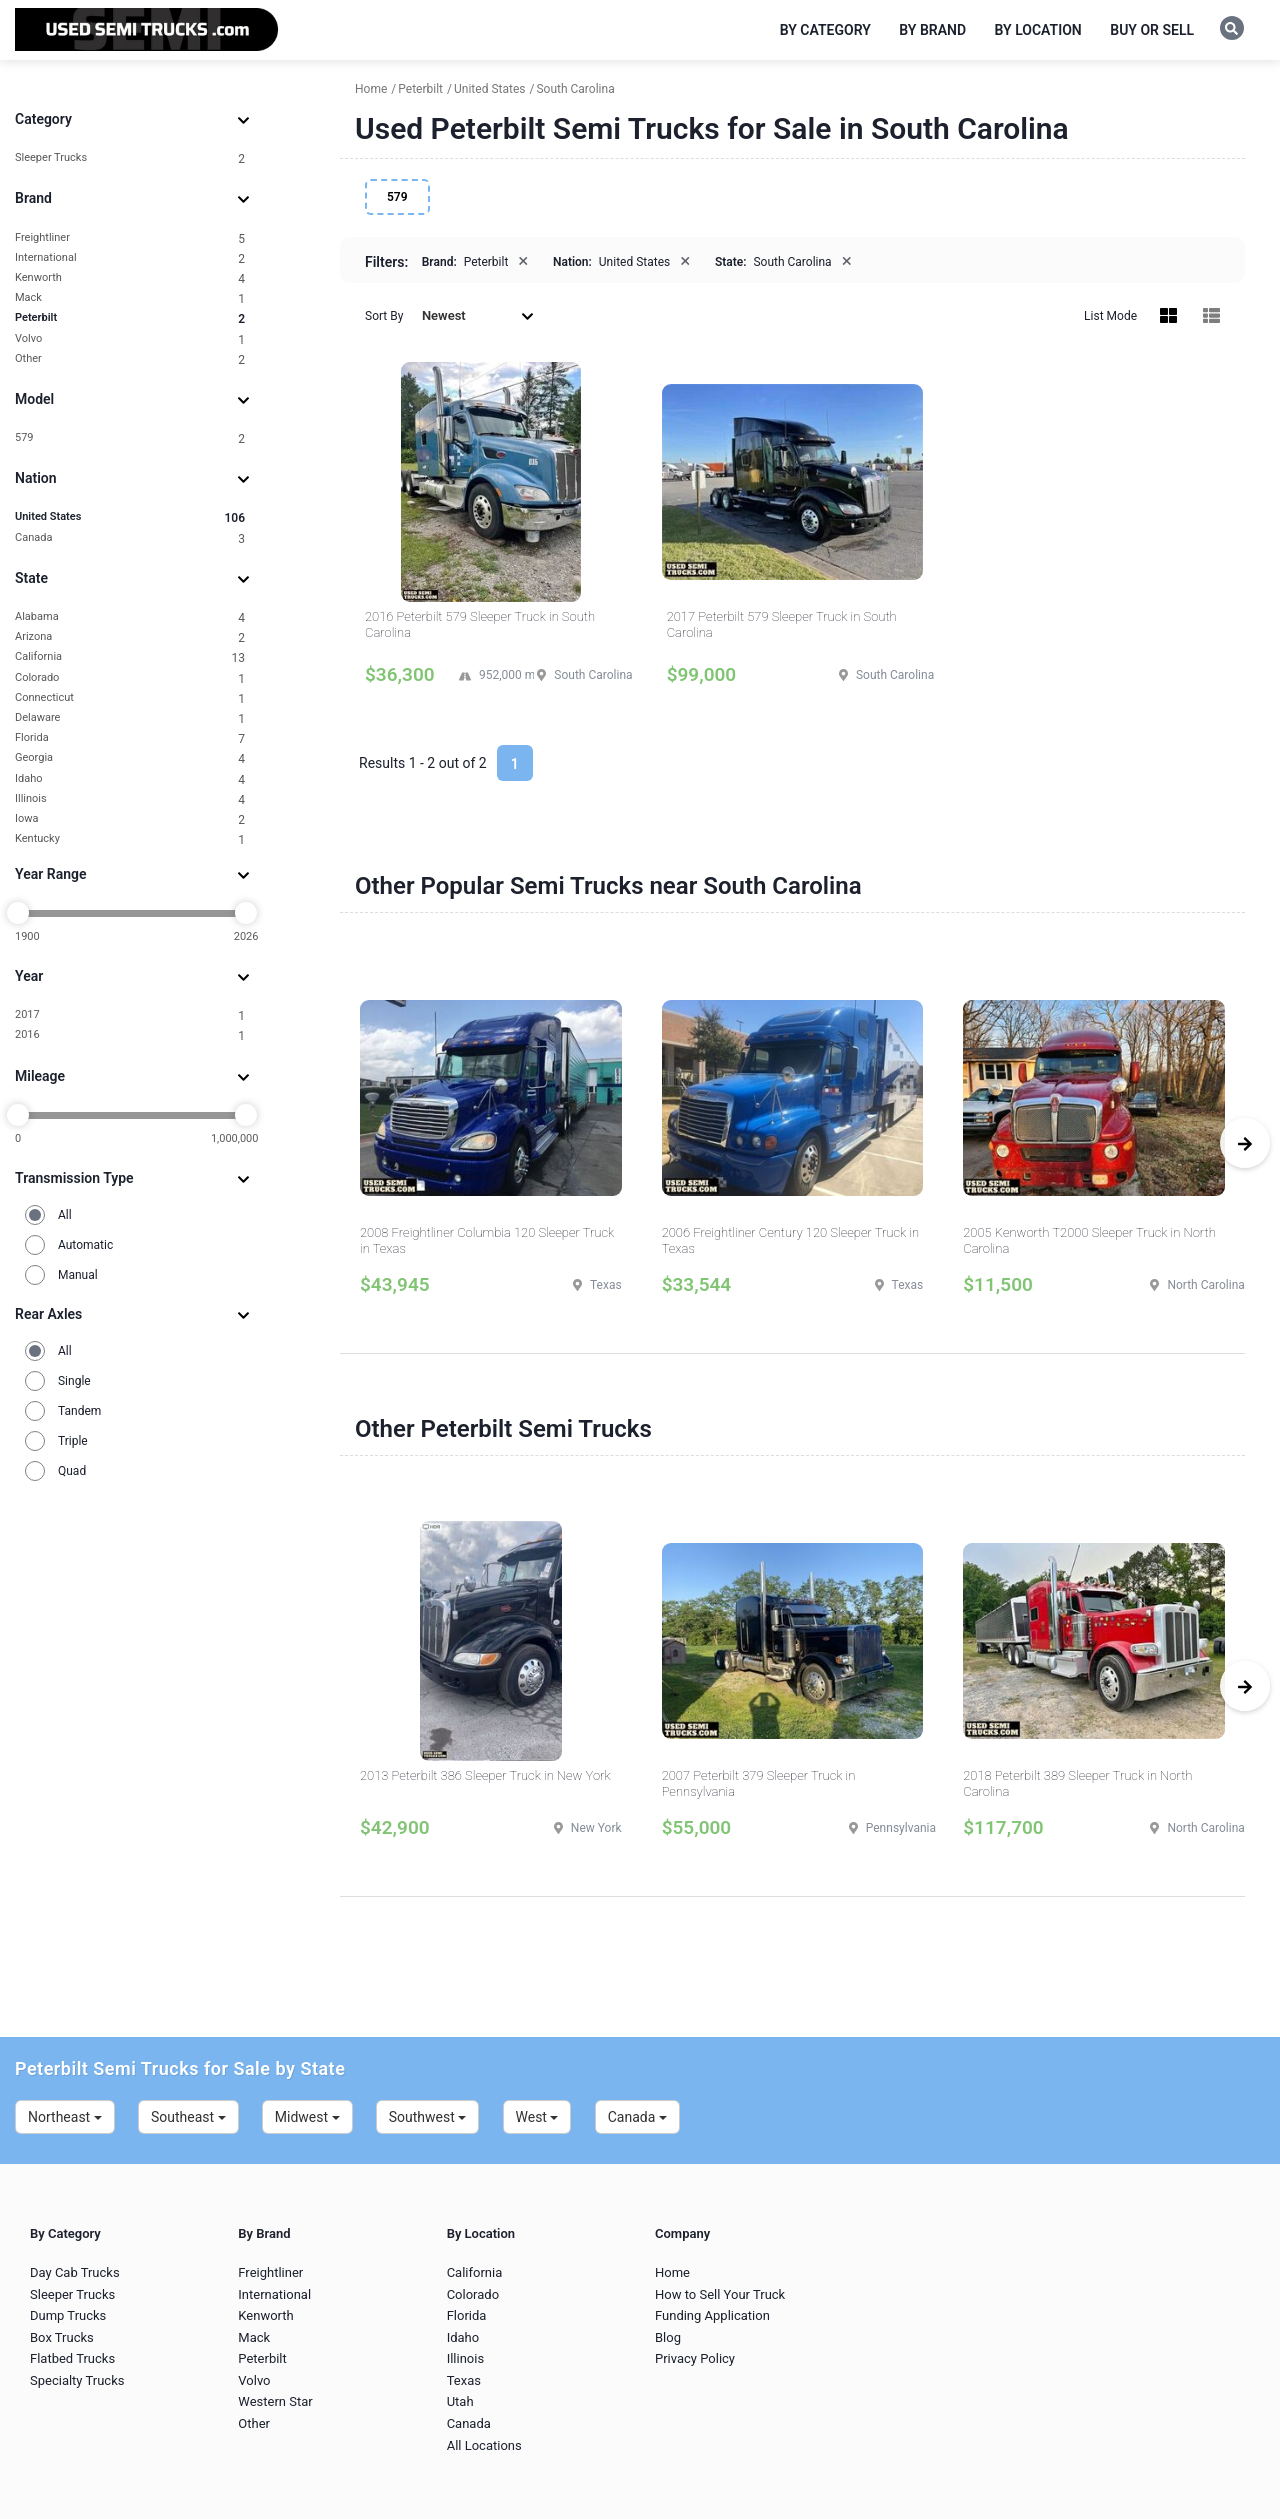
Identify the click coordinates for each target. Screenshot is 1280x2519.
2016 (130, 1035)
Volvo (130, 339)
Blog (668, 2337)
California (130, 657)
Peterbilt (130, 318)
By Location (1038, 30)
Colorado (130, 678)
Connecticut (130, 698)
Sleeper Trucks (130, 158)
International (130, 258)
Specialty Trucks (77, 2380)
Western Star (275, 2401)
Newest (478, 315)
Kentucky (130, 839)
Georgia (130, 758)
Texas (464, 2380)
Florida (130, 738)
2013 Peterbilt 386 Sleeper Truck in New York (485, 1775)
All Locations (484, 2445)
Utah (460, 2401)
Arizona (130, 637)
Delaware (130, 718)
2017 (130, 1015)
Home (672, 2272)
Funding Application (712, 2315)
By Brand (932, 30)
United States (130, 517)
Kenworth (130, 278)
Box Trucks (62, 2337)
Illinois (130, 799)
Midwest (307, 2117)
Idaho (130, 779)
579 (130, 438)
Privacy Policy (695, 2358)
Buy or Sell (1152, 30)
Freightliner (130, 238)
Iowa (130, 819)
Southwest (428, 2117)
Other (130, 359)
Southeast (188, 2117)
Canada (130, 538)
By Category (825, 30)
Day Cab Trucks (75, 2272)
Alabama (130, 617)
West (537, 2117)
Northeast (65, 2117)
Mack (130, 298)
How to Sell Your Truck (720, 2294)
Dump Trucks (68, 2315)
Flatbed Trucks (72, 2358)
